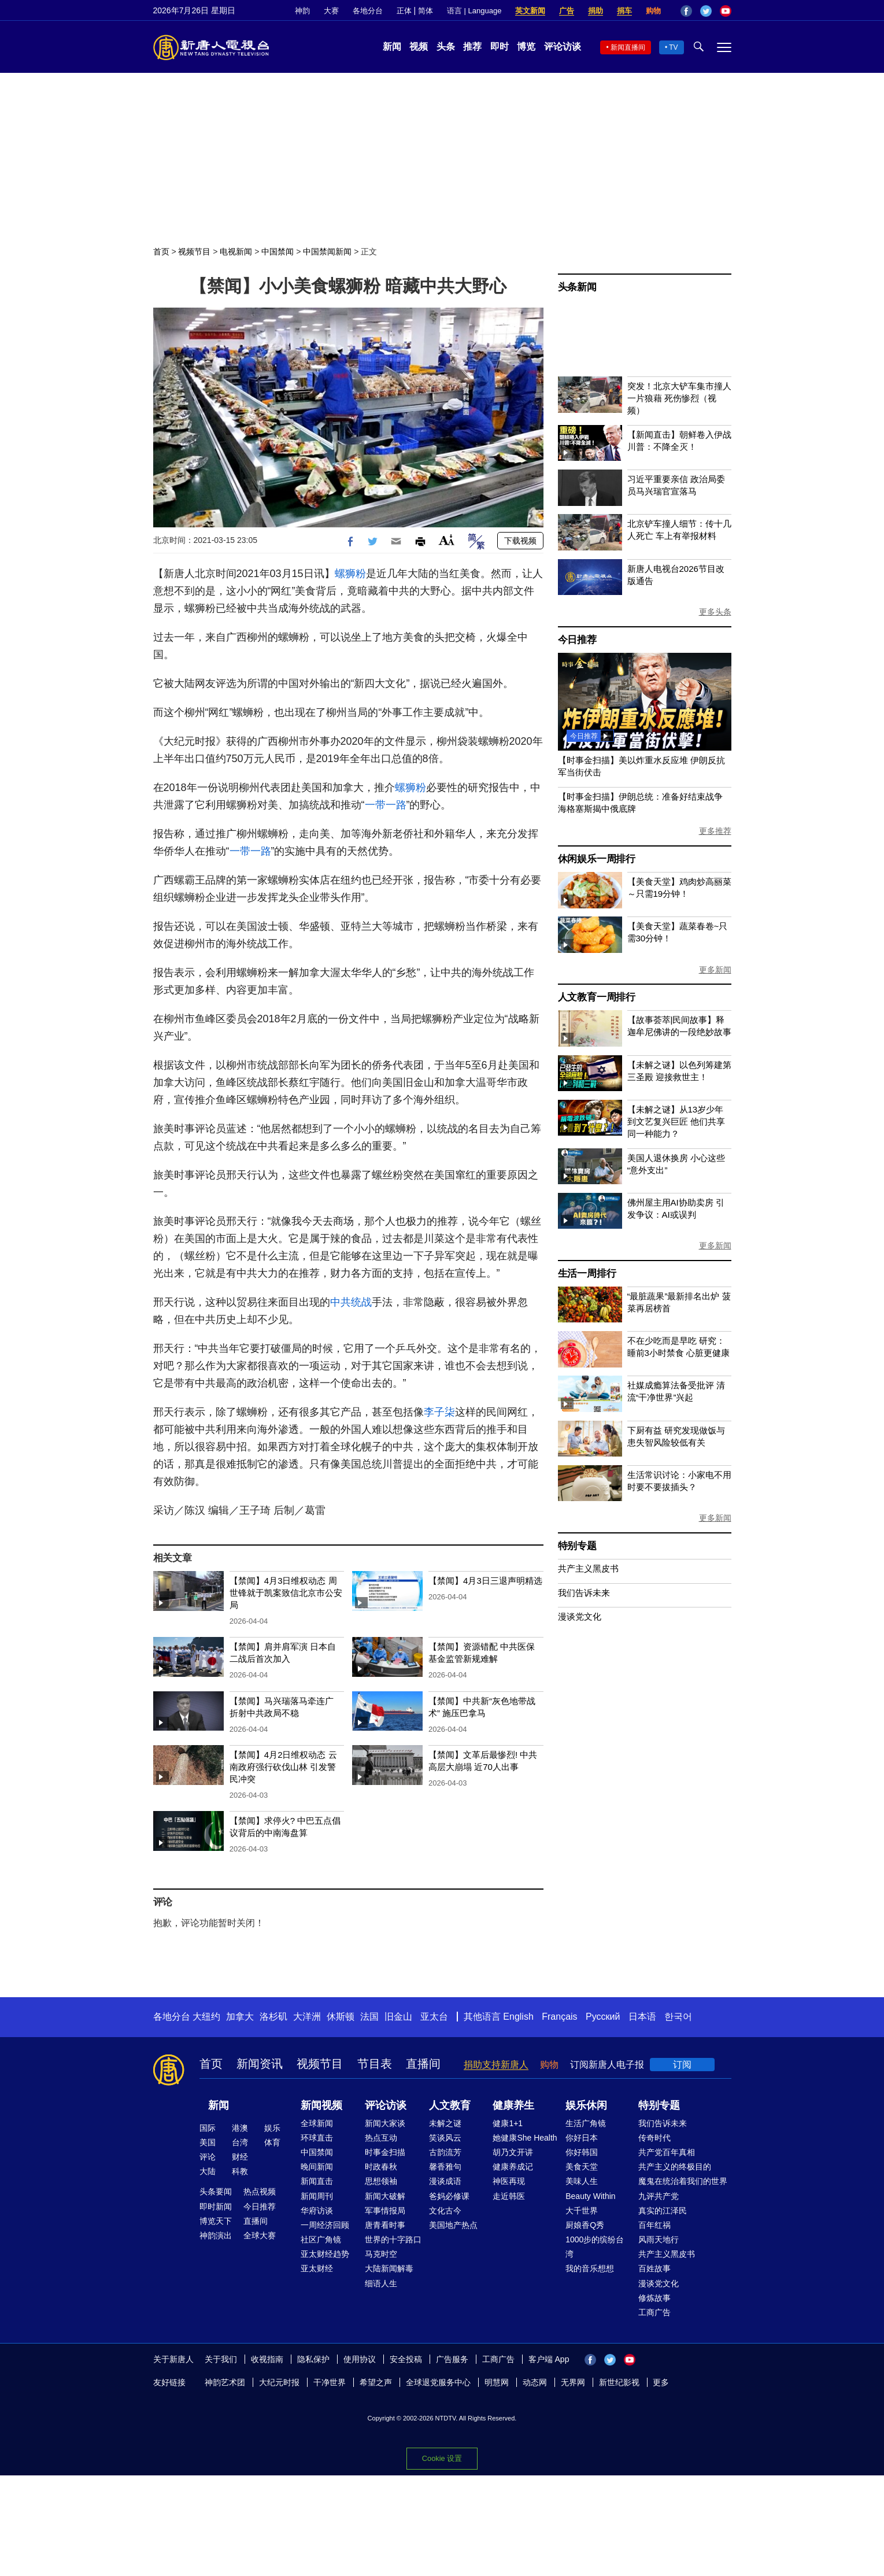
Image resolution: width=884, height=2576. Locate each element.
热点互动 (381, 2137)
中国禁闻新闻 (327, 251)
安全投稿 (406, 2359)
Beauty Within (590, 2196)
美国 (207, 2142)
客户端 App (548, 2359)
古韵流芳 (445, 2152)
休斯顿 (340, 2016)
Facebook (686, 11)
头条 (446, 46)
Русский (603, 2016)
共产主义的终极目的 (674, 2166)
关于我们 (221, 2359)
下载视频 (520, 540)
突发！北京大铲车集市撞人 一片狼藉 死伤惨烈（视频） (679, 398)
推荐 (472, 46)
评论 (207, 2156)
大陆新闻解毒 (389, 2268)
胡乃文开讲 (513, 2152)
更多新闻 (715, 969)
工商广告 (654, 2312)
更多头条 (715, 611)
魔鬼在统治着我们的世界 (682, 2181)
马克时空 (381, 2254)
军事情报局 (385, 2210)
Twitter (706, 11)
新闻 (392, 46)
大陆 (207, 2171)
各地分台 (368, 10)
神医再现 (509, 2181)
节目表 (374, 2063)
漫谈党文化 (579, 1616)
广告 (566, 10)
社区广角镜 (321, 2239)
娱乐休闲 (586, 2105)
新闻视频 (321, 2105)
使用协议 (359, 2359)
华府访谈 (317, 2210)
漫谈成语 (445, 2181)
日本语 (642, 2016)
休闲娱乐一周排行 (596, 858)
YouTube (725, 11)
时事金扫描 (385, 2152)
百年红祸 (654, 2225)
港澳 (240, 2128)
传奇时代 (654, 2137)
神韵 (302, 10)
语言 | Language (474, 10)
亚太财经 (317, 2268)
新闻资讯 (259, 2063)
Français (559, 2016)
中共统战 (351, 1302)
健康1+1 (508, 2123)
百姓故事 (654, 2268)
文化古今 (445, 2210)
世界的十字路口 (393, 2239)
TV (673, 47)
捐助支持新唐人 (496, 2064)
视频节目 (194, 251)
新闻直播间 (628, 47)
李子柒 (439, 1412)
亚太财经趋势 (325, 2254)
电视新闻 (236, 251)
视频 (418, 46)
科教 (240, 2171)
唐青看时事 (385, 2225)
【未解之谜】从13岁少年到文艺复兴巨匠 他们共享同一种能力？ (676, 1121)
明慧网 (496, 2382)
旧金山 (398, 2016)
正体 (404, 10)
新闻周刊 (317, 2196)
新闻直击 (317, 2181)
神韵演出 (215, 2235)
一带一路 (385, 805)
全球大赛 (259, 2235)
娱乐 (272, 2128)
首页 (161, 251)
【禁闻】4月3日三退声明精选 (485, 1580)
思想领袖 (381, 2181)
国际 (207, 2128)
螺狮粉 (350, 573)
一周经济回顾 (325, 2225)
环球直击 (317, 2137)
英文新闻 (530, 10)
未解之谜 (445, 2123)
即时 (499, 46)
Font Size (446, 540)
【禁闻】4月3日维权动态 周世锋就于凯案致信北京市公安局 (286, 1593)
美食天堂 (581, 2166)
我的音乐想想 (589, 2268)
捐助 (595, 10)
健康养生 (513, 2105)
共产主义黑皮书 (588, 1568)
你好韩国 (581, 2152)
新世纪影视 (619, 2382)
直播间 (423, 2063)
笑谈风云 (445, 2137)
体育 (272, 2142)
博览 (526, 46)
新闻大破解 (385, 2196)
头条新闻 (577, 287)
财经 (240, 2156)
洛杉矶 (273, 2016)
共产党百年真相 (666, 2152)
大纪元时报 (279, 2382)
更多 (661, 2382)
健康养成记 (513, 2166)
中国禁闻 (277, 251)
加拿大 (240, 2016)
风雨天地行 (658, 2239)
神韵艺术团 (225, 2382)
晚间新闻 (317, 2166)
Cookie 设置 (442, 2458)
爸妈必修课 (449, 2196)
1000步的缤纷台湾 (594, 2247)
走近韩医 (509, 2196)
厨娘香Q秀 (584, 2225)
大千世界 (581, 2210)
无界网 (573, 2382)
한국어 (678, 2016)
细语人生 (381, 2283)
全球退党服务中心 (438, 2382)
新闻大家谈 (385, 2123)
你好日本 (581, 2137)
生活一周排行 (587, 1273)
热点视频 (259, 2191)
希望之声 (376, 2382)
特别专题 (577, 1545)
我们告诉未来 (584, 1593)
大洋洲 (307, 2016)
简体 (425, 10)
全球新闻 (317, 2123)
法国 (369, 2016)
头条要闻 (215, 2191)
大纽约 (206, 2016)
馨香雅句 (445, 2166)
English (518, 2016)
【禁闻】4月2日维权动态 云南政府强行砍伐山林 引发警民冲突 (283, 1767)
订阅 (682, 2064)
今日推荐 (577, 639)
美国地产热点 (453, 2225)
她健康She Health (525, 2137)
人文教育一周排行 (596, 997)
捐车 (624, 10)
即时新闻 (215, 2206)
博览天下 (215, 2221)
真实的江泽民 (662, 2210)
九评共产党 (658, 2196)
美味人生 (581, 2181)
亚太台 (434, 2016)
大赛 (331, 10)
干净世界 (329, 2382)
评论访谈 (562, 46)
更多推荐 (715, 831)
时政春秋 (381, 2166)
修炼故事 (654, 2297)
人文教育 (450, 2105)
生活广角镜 (585, 2123)
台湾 (240, 2142)
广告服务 (452, 2359)
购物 (653, 10)
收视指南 (267, 2359)
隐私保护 (313, 2359)
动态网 (535, 2382)
